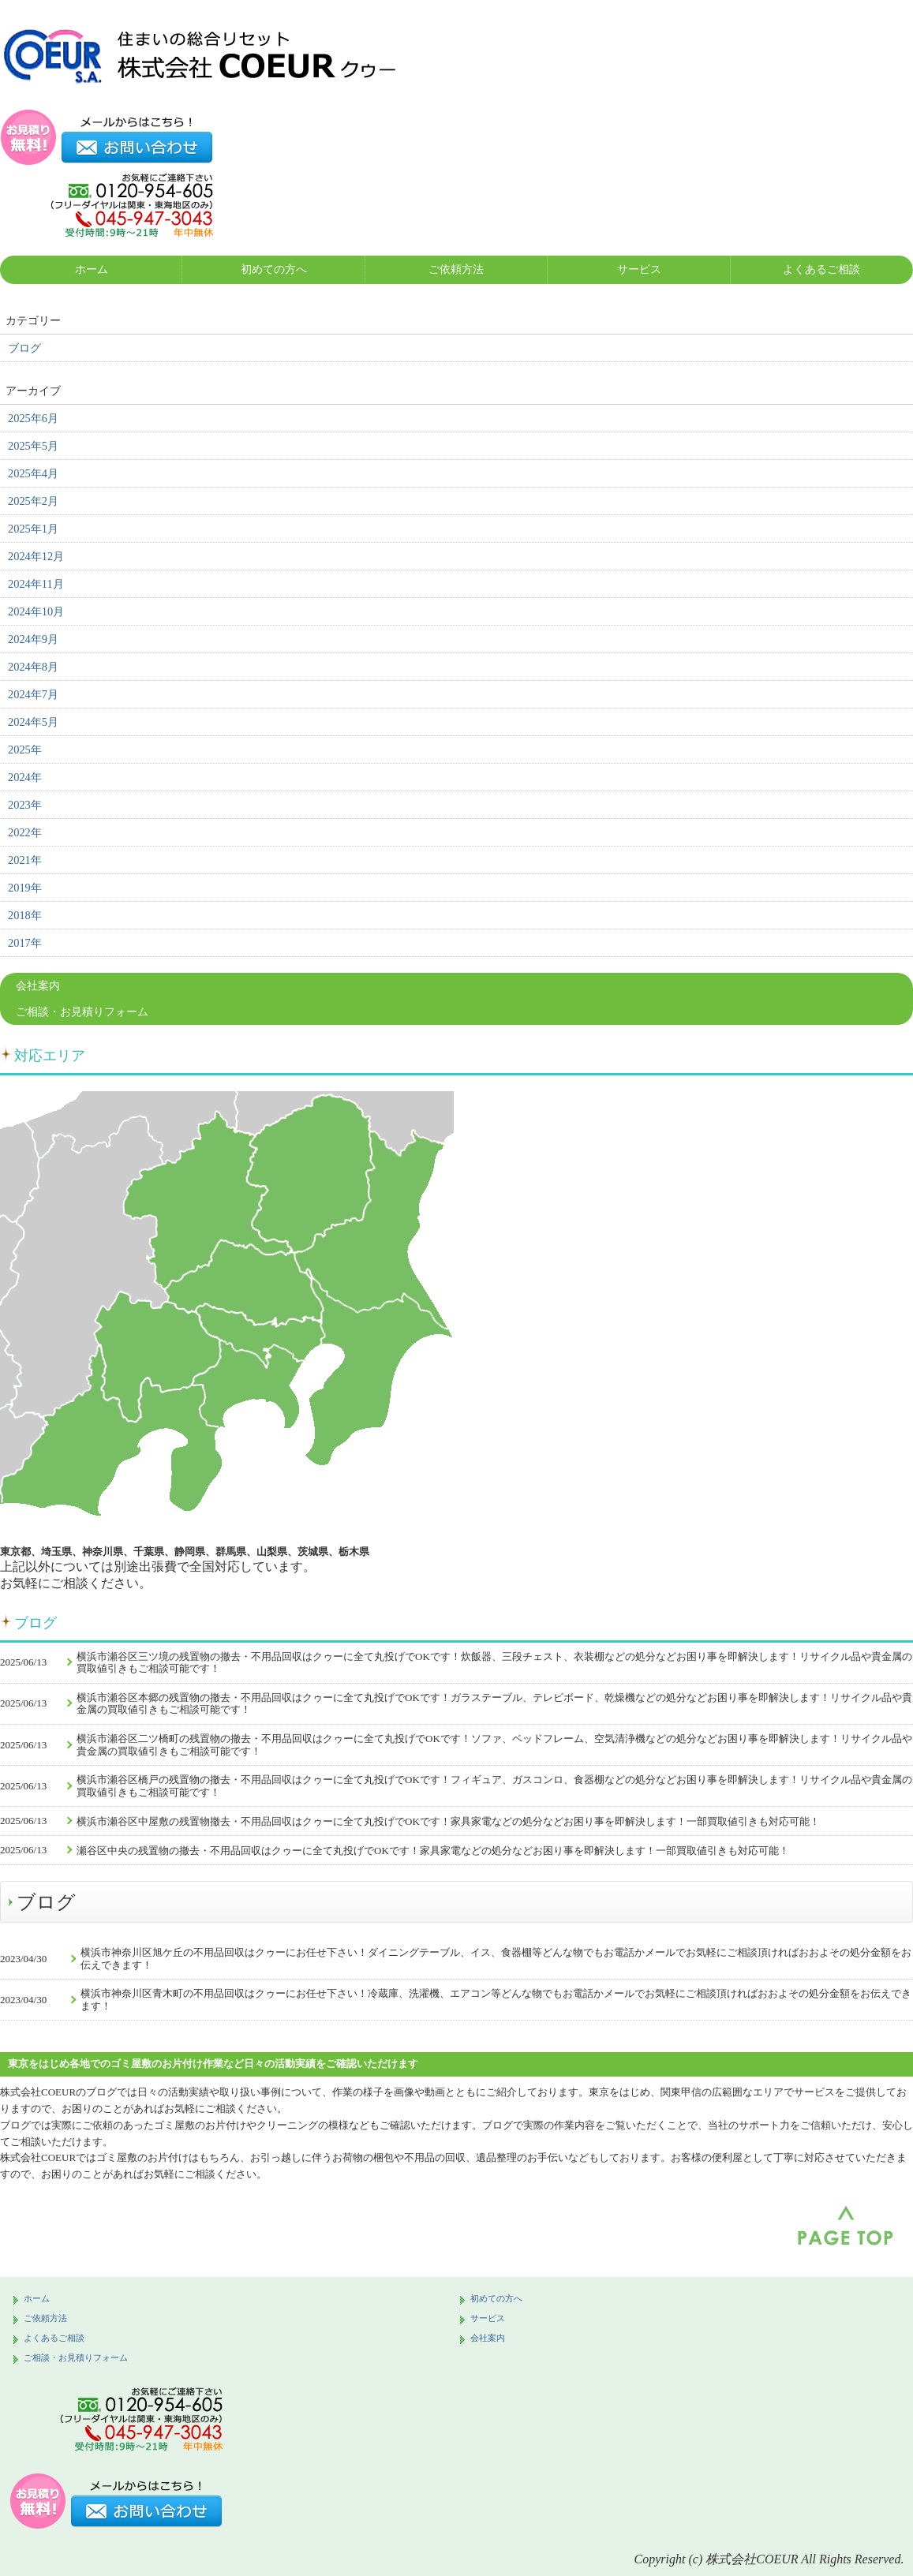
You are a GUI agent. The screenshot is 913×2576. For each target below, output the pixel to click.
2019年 (25, 887)
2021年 (25, 860)
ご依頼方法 (456, 269)
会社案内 (38, 986)
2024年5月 (33, 722)
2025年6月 (33, 418)
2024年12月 (36, 556)
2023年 (25, 804)
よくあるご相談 (821, 269)
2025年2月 (33, 501)
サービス (639, 269)
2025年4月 (33, 473)
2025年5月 (33, 445)
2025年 (25, 749)
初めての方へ (274, 269)
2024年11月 (36, 584)
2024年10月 (36, 611)
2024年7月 (33, 694)
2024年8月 (33, 666)
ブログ (24, 348)
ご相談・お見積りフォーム (82, 1012)
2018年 (25, 915)
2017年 (25, 943)
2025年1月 (33, 528)
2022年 (25, 832)
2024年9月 (33, 639)
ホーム (91, 269)
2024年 (25, 777)
